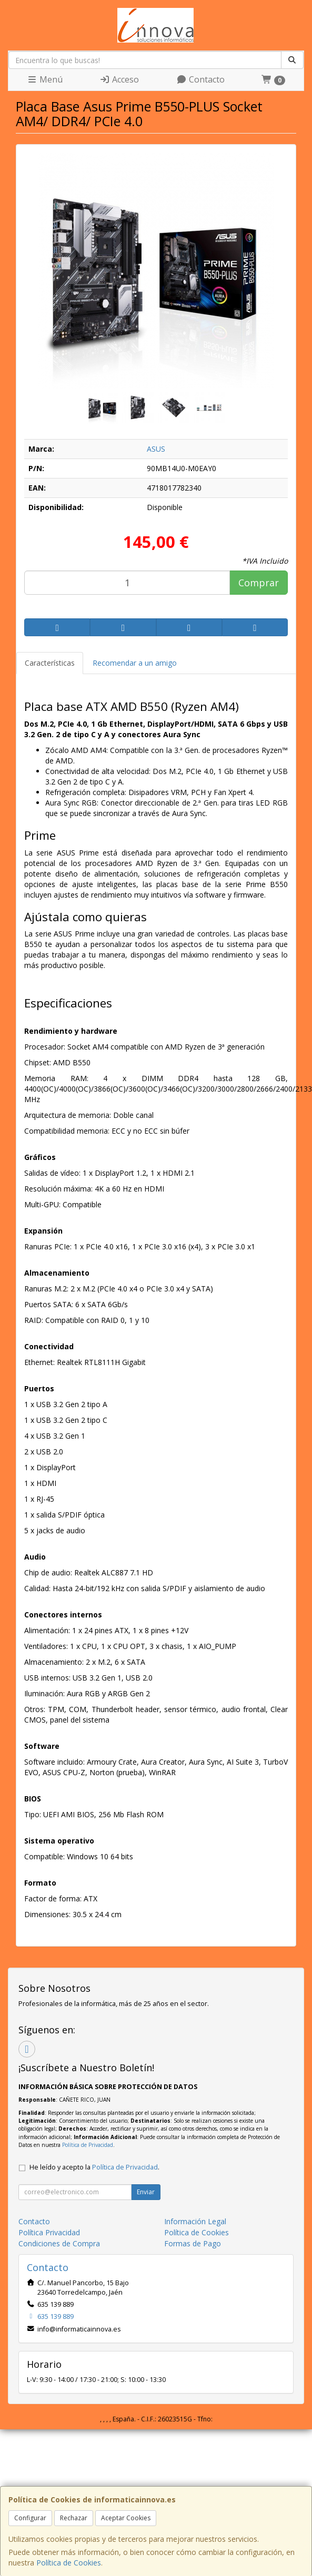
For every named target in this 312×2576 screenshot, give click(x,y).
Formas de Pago (192, 2243)
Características (50, 663)
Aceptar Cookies (125, 2517)
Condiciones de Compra (59, 2243)
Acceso (119, 79)
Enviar (146, 2191)
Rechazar (73, 2517)
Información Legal (195, 2221)
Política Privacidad (49, 2232)
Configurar (30, 2517)
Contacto (200, 79)
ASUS (156, 449)
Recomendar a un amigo (135, 663)
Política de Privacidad (87, 2145)
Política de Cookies (68, 2563)
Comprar (258, 582)
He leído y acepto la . (94, 2167)
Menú (45, 79)
